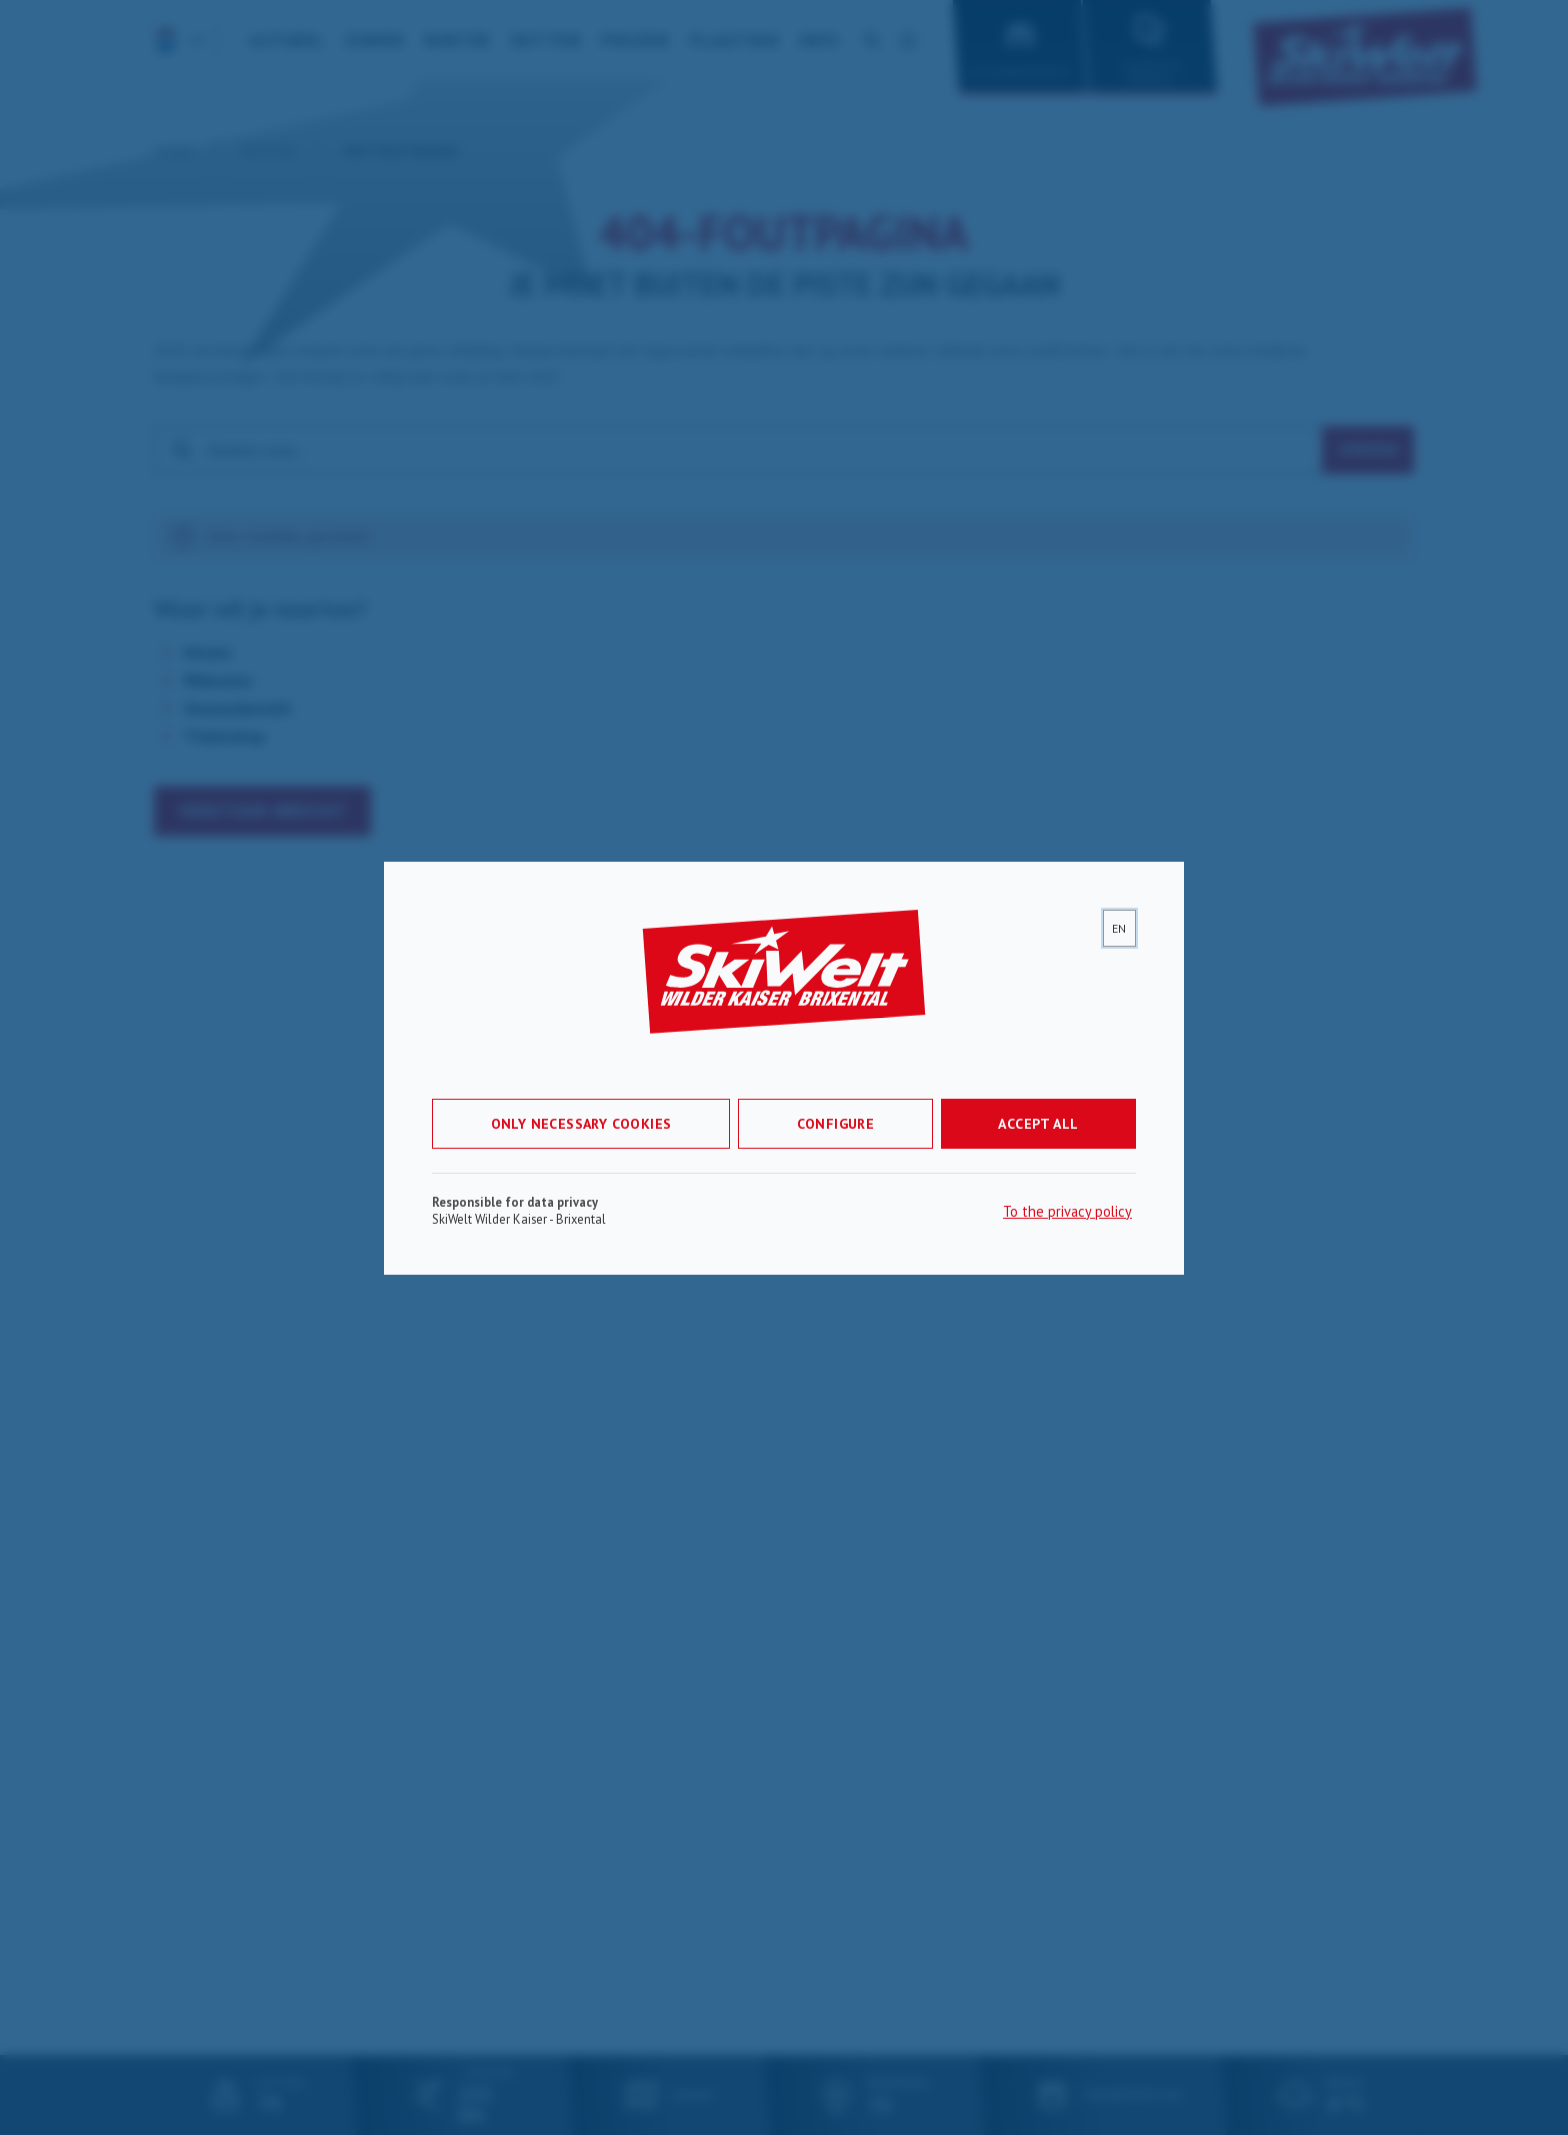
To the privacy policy (1067, 1224)
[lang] (1119, 941)
